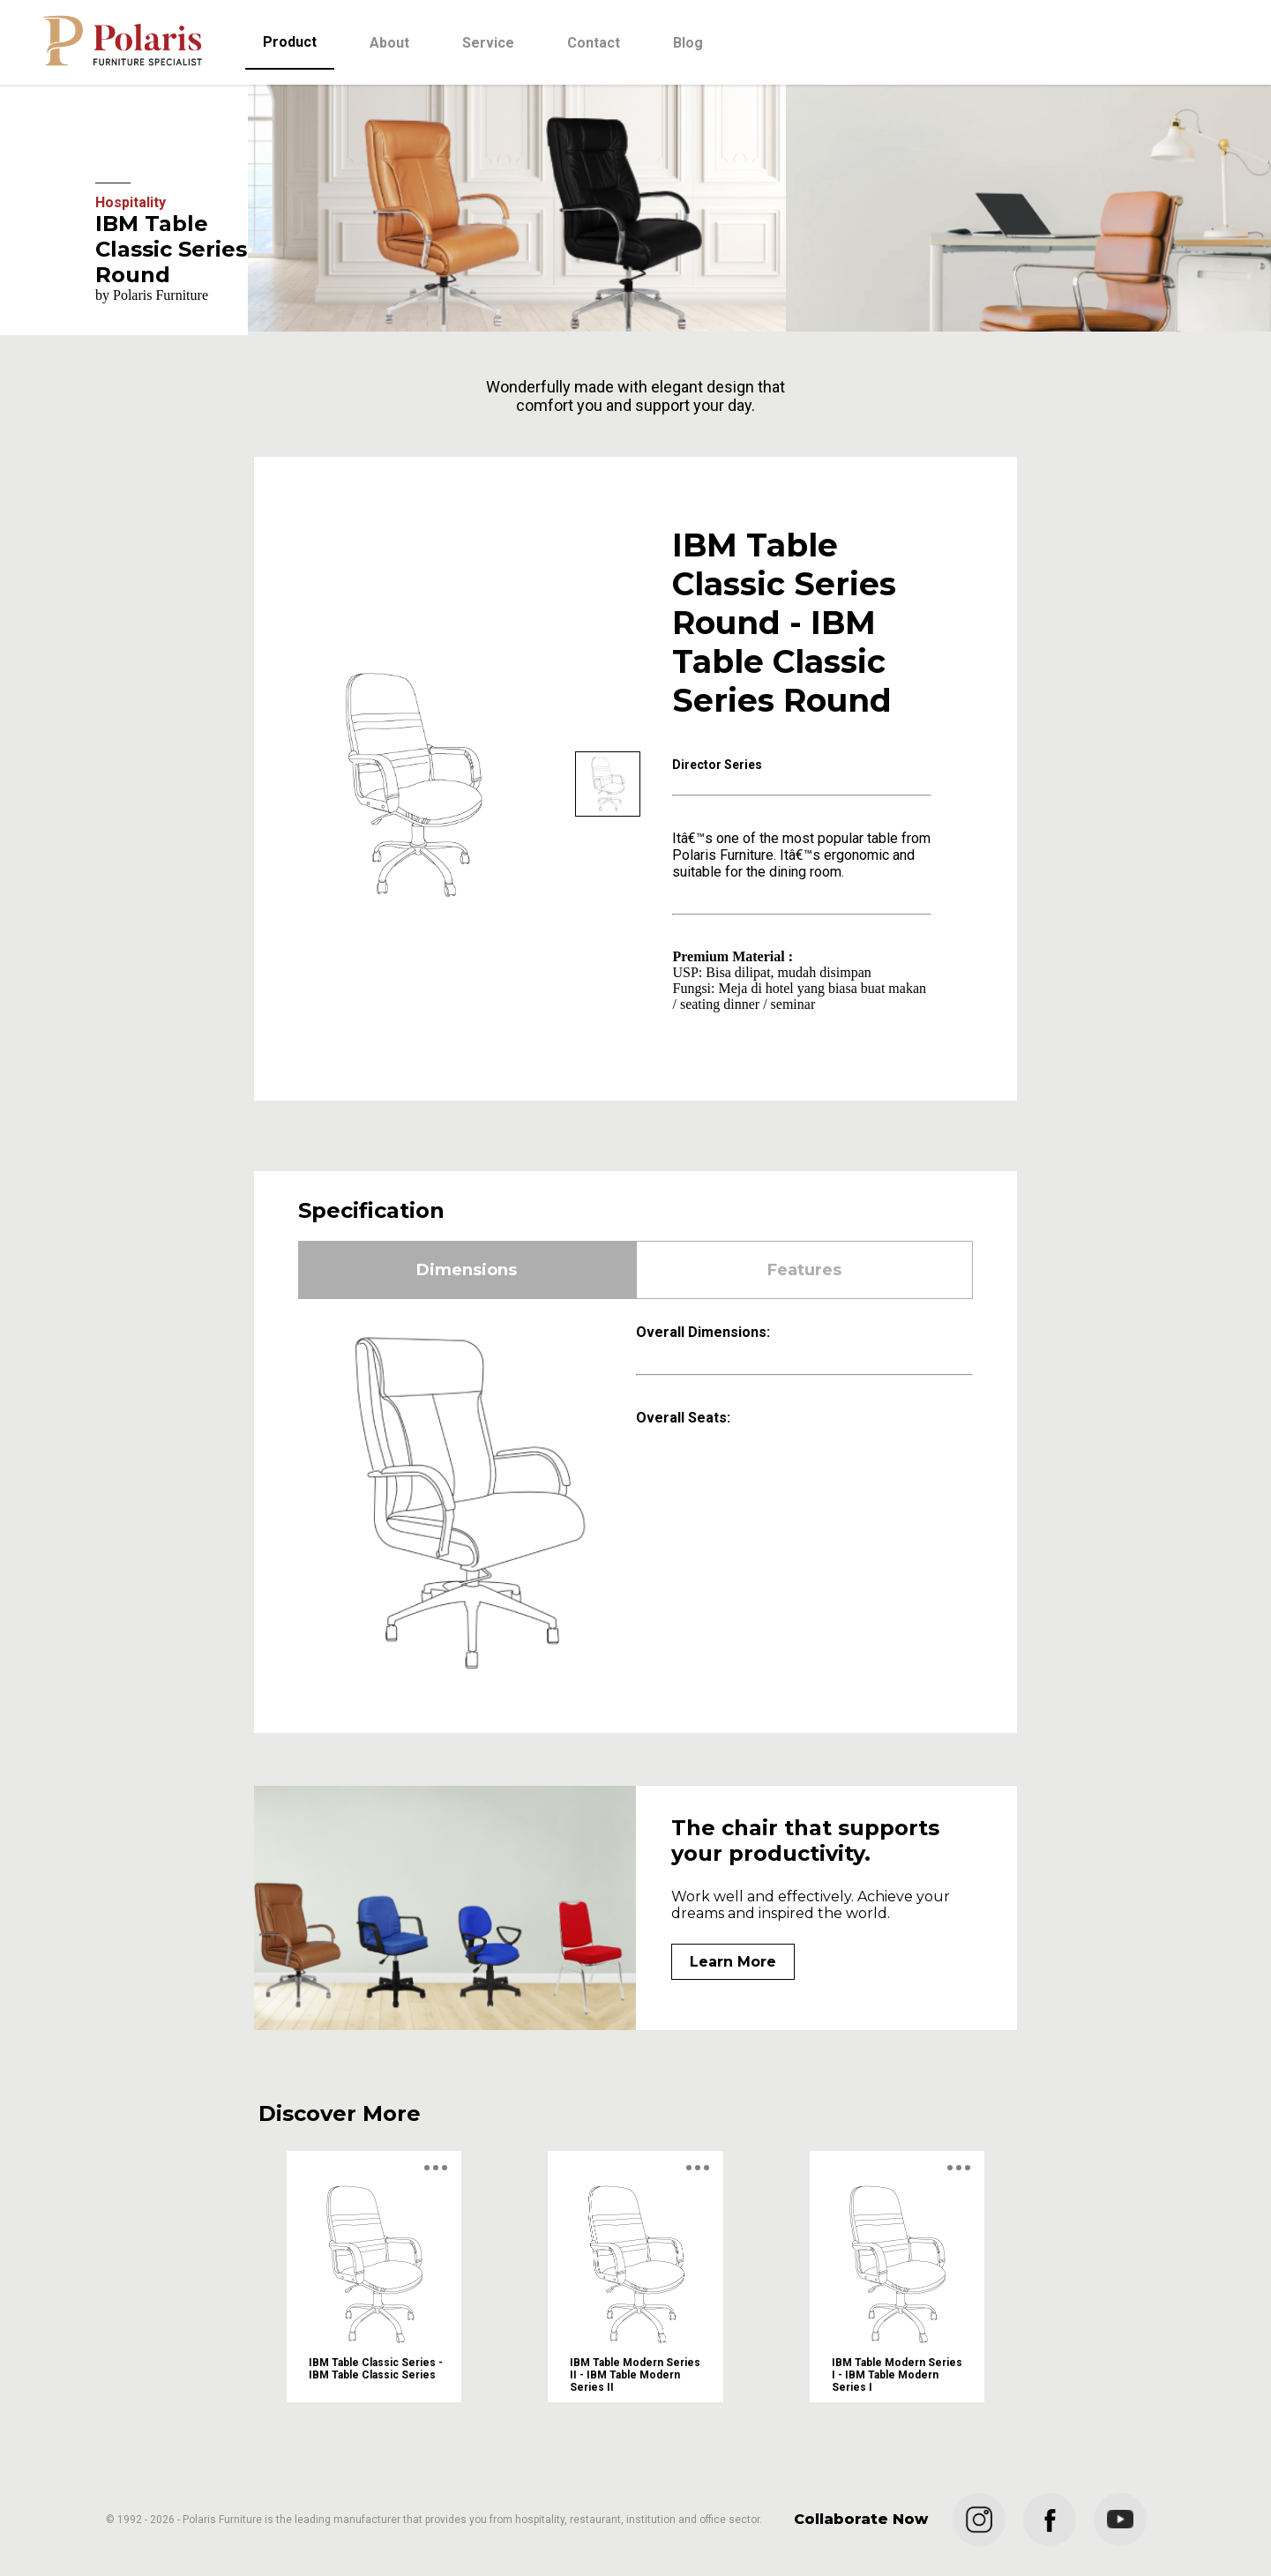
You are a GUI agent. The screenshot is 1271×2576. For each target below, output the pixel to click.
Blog (688, 42)
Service (488, 42)
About (389, 42)
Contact (593, 42)
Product (290, 42)
